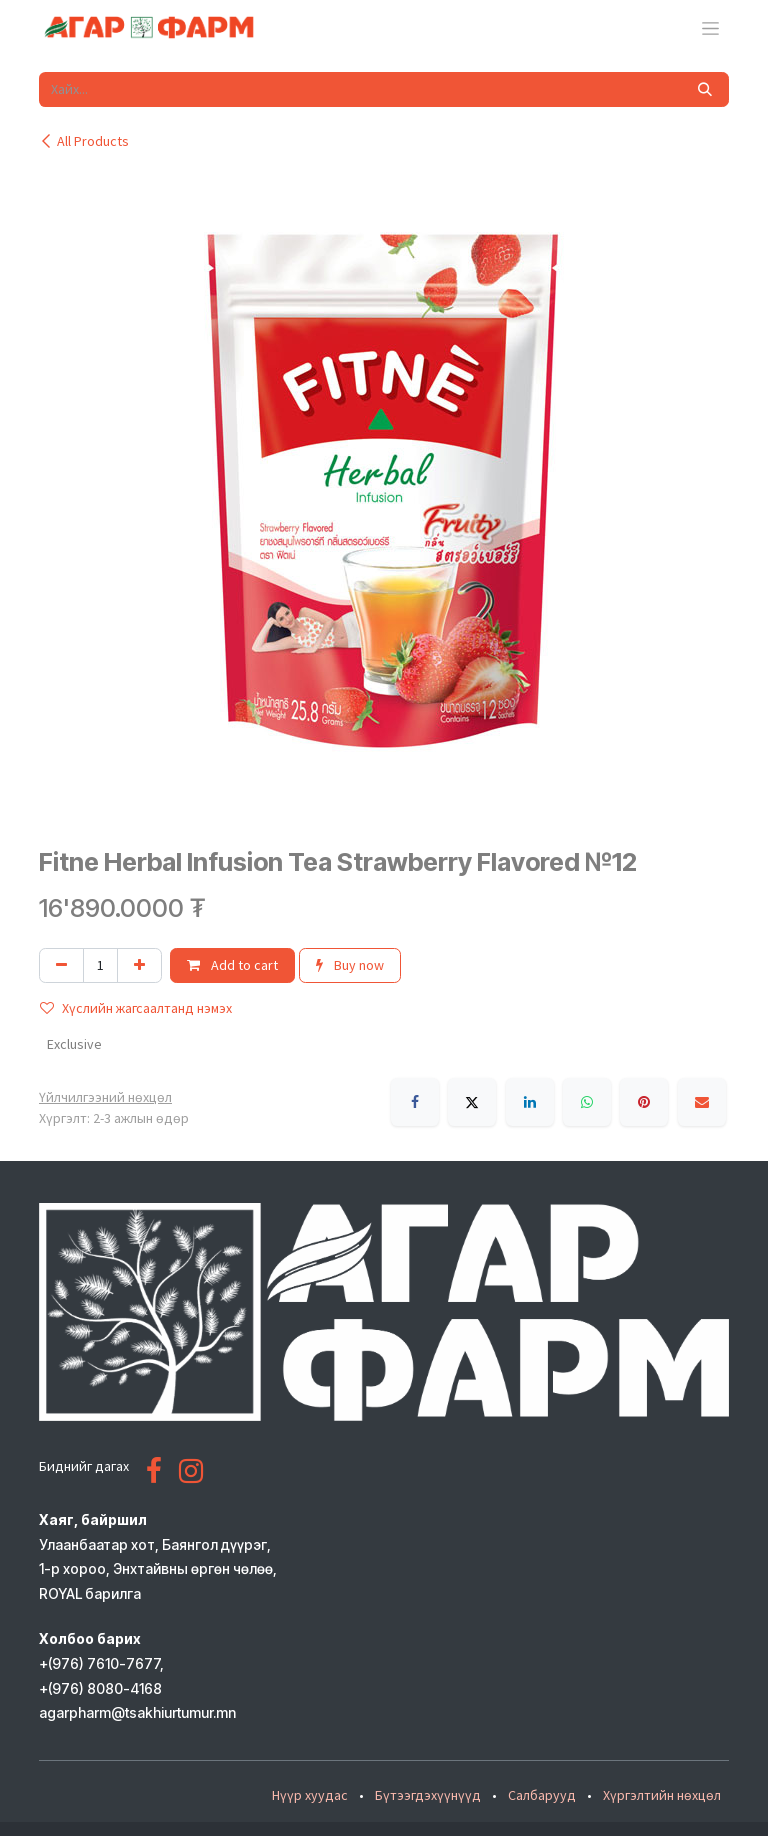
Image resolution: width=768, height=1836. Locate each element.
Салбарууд (542, 1795)
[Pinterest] (644, 1102)
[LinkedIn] (530, 1102)
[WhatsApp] (587, 1102)
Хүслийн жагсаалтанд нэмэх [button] (136, 1008)
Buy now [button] (350, 965)
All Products (84, 141)
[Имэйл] (702, 1102)
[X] (472, 1102)
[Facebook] (415, 1102)
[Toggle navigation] (710, 28)
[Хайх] (705, 89)
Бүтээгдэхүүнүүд (428, 1795)
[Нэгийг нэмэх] (139, 965)
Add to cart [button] (232, 965)
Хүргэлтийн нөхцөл (662, 1795)
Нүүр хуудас (310, 1795)
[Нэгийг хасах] (61, 965)
